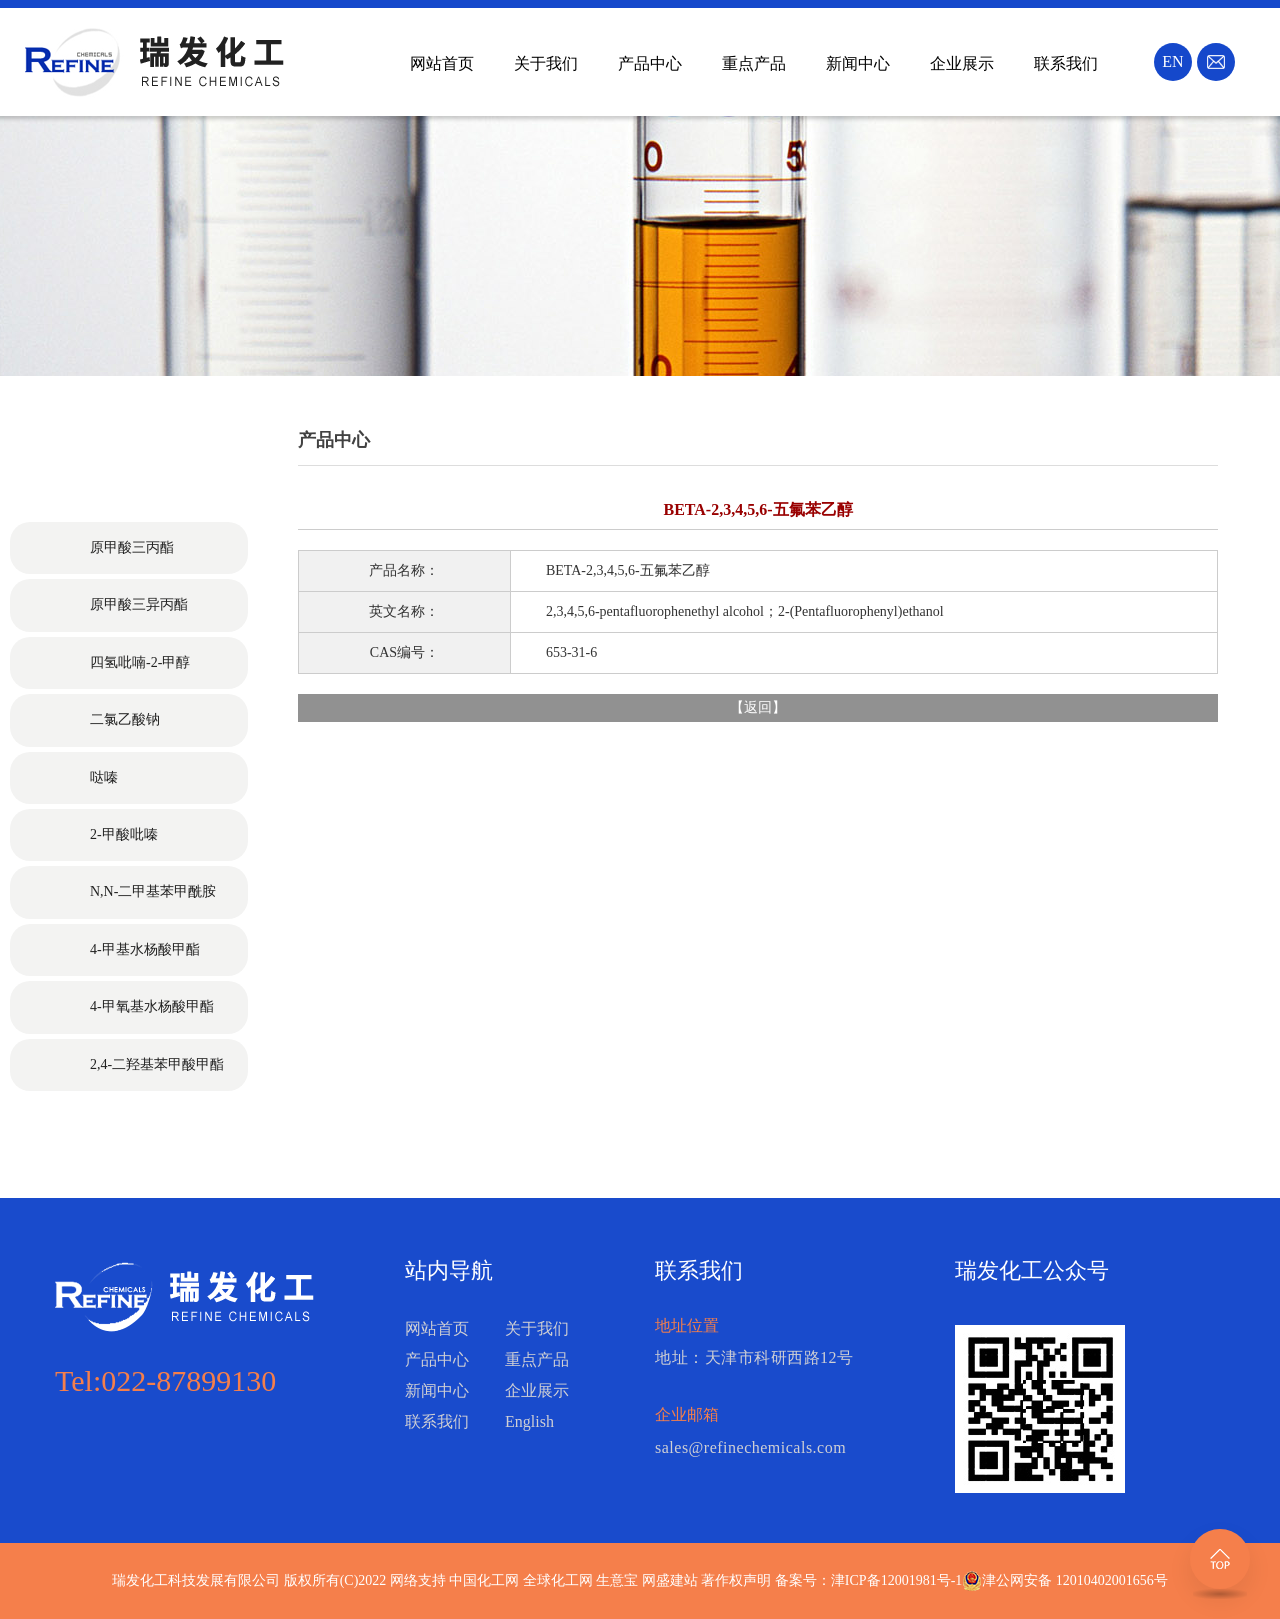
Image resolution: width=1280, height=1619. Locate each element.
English (529, 1421)
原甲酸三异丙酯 (139, 604)
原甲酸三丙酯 (132, 547)
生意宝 (617, 1580)
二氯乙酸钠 (125, 719)
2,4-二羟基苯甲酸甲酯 (157, 1064)
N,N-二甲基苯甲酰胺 (153, 891)
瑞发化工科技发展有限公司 (196, 1580)
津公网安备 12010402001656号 (1075, 1580)
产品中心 (650, 63)
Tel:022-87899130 (165, 1380)
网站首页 (442, 63)
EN (1172, 61)
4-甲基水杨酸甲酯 (145, 949)
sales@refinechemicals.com (750, 1447)
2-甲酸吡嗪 (124, 834)
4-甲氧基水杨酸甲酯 (152, 1006)
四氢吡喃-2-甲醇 (140, 662)
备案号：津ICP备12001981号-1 (868, 1580)
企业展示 (962, 63)
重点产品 (754, 63)
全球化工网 (558, 1580)
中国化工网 (484, 1580)
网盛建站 (670, 1580)
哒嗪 (104, 777)
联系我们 (1066, 63)
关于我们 (546, 63)
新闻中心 (858, 63)
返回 (758, 707)
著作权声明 (736, 1580)
